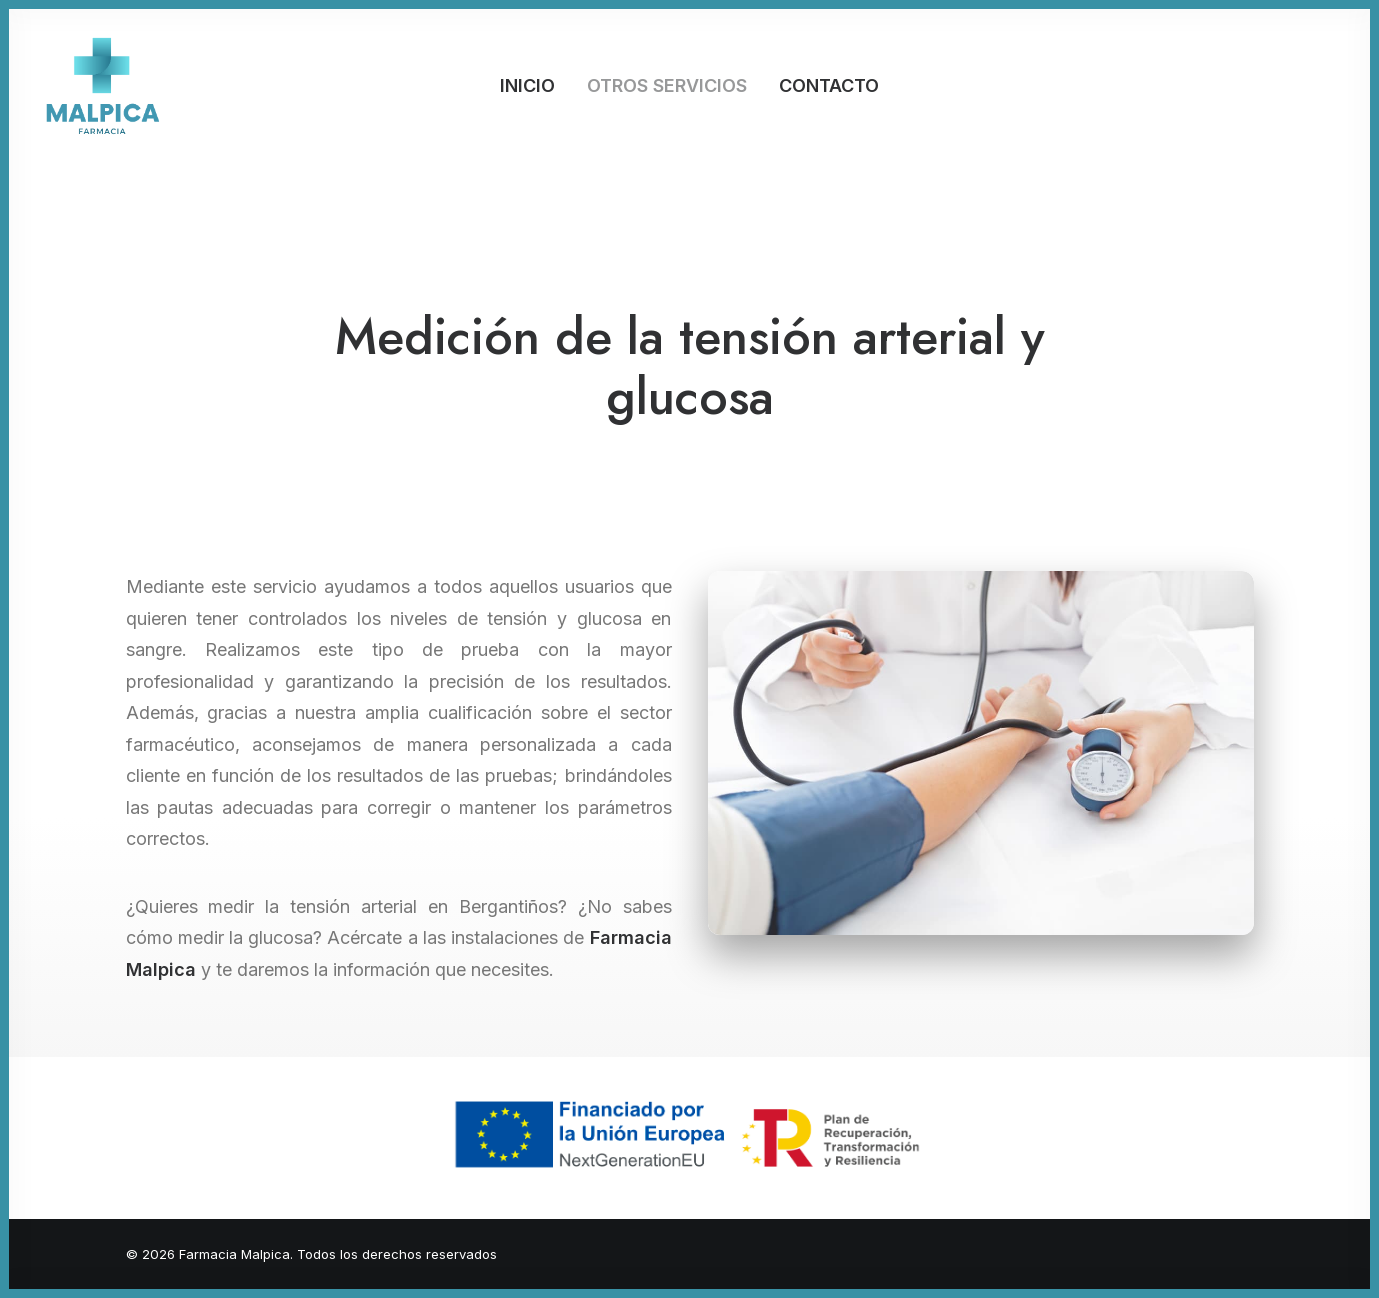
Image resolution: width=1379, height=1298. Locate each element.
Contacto (829, 85)
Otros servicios (667, 85)
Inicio (527, 85)
